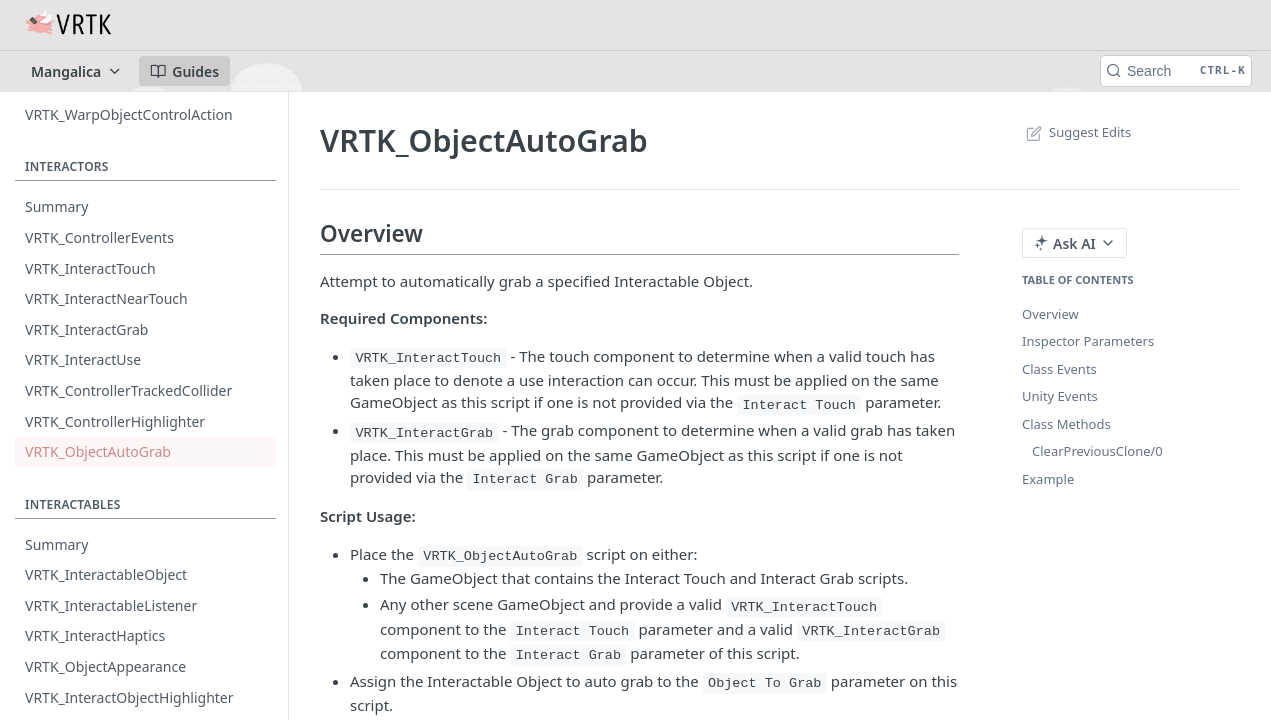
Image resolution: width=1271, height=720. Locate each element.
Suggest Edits (1076, 132)
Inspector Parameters (1088, 341)
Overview (1050, 314)
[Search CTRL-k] (1176, 71)
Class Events (1059, 369)
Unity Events (1060, 396)
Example (1048, 479)
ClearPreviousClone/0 (1097, 451)
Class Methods (1066, 424)
